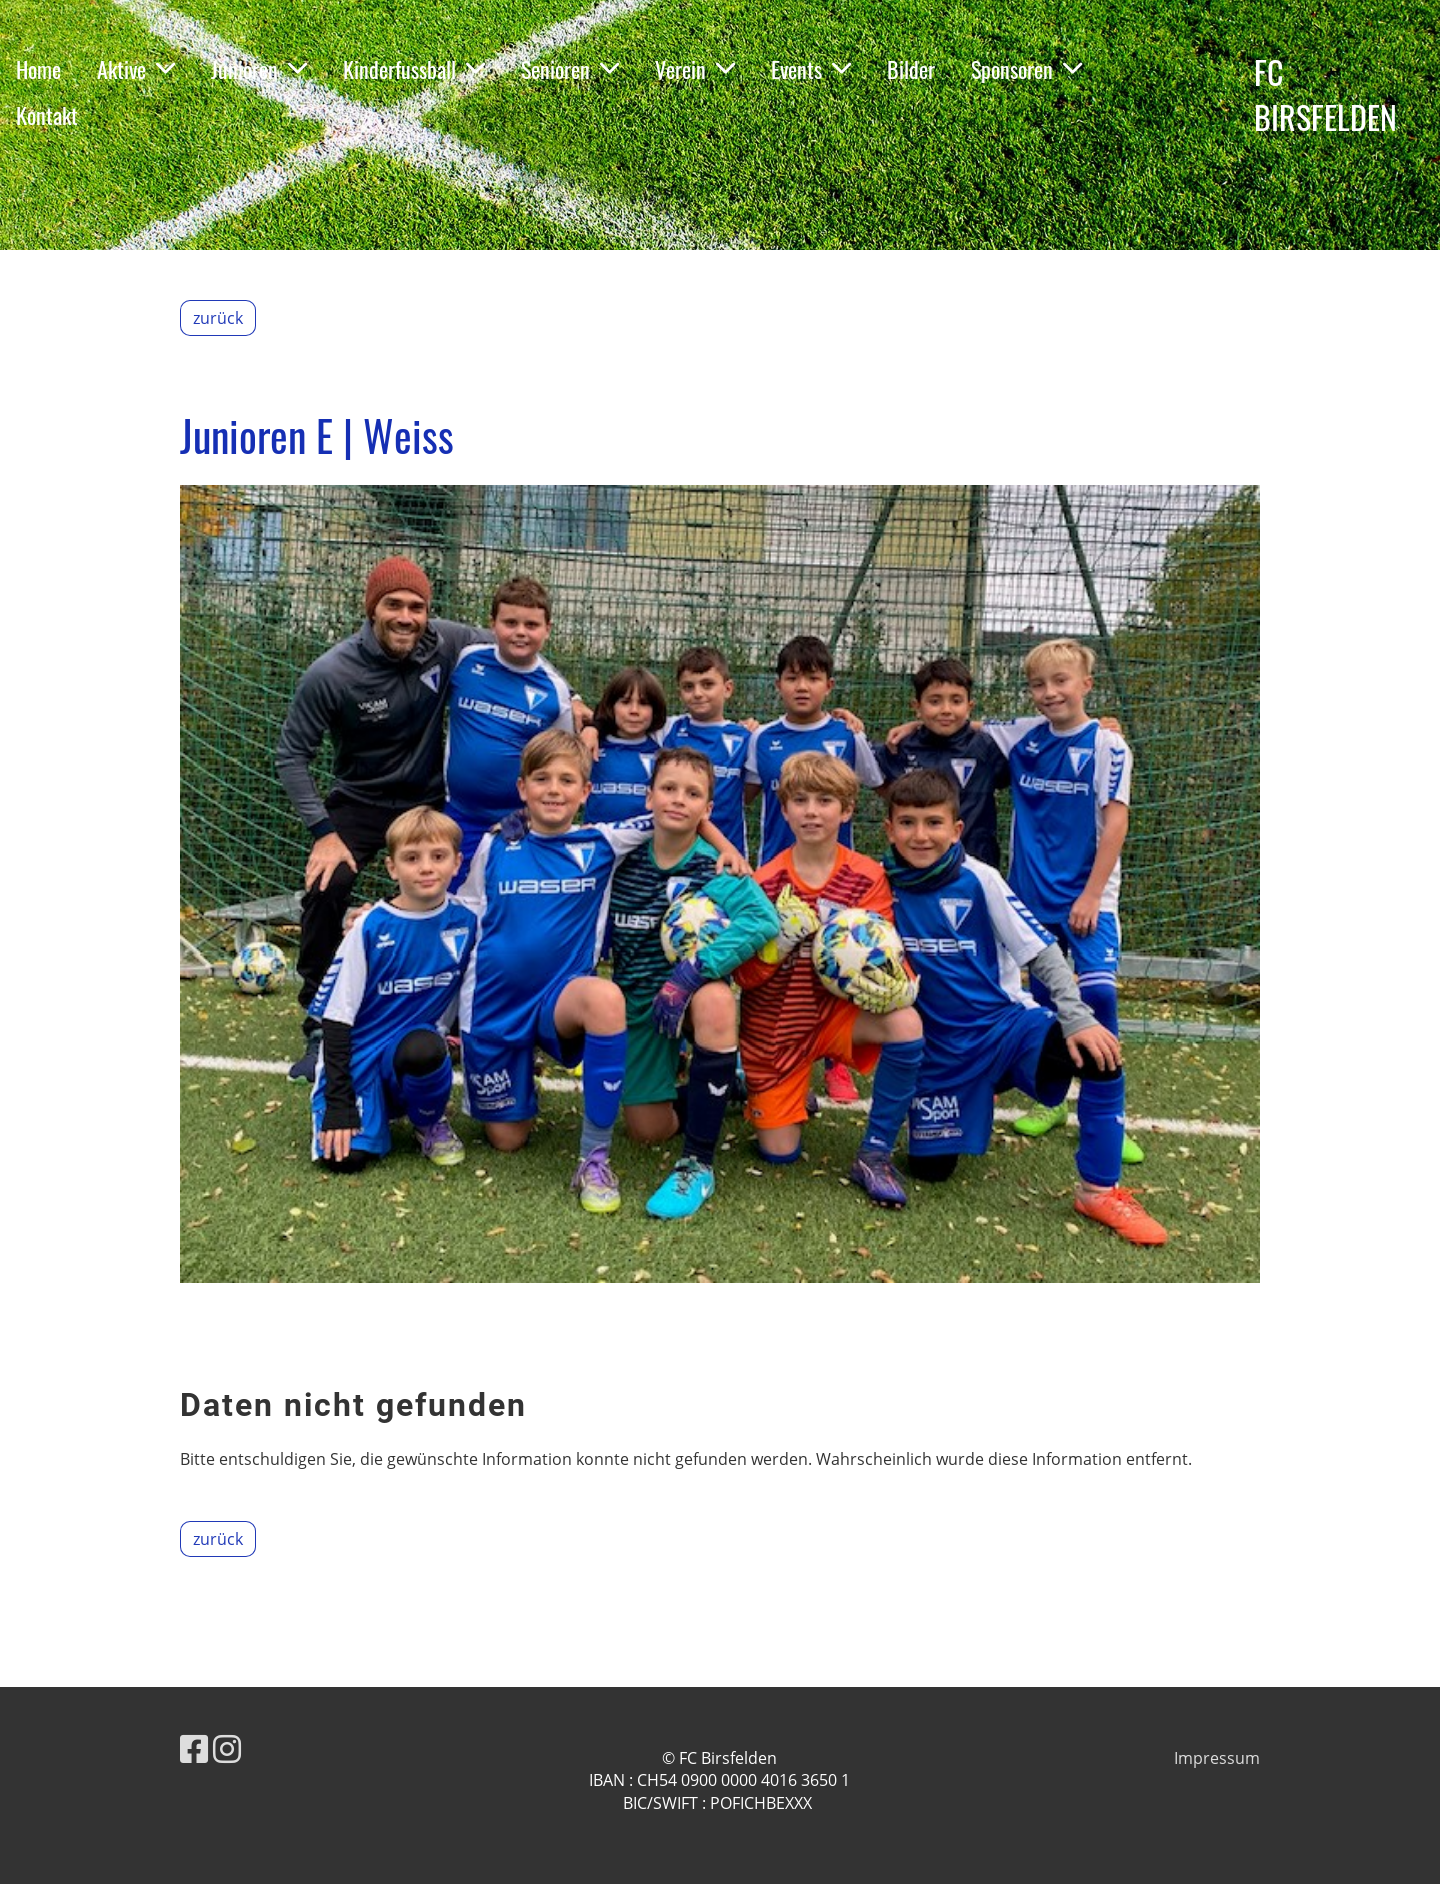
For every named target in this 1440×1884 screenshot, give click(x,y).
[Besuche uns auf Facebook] (194, 1748)
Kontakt (47, 115)
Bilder (911, 69)
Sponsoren (1026, 69)
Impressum (1217, 1758)
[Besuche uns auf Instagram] (227, 1748)
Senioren (570, 69)
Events (811, 69)
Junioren (259, 69)
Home (38, 69)
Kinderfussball (414, 69)
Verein (695, 69)
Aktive (136, 69)
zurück (218, 318)
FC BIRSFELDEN (1325, 95)
